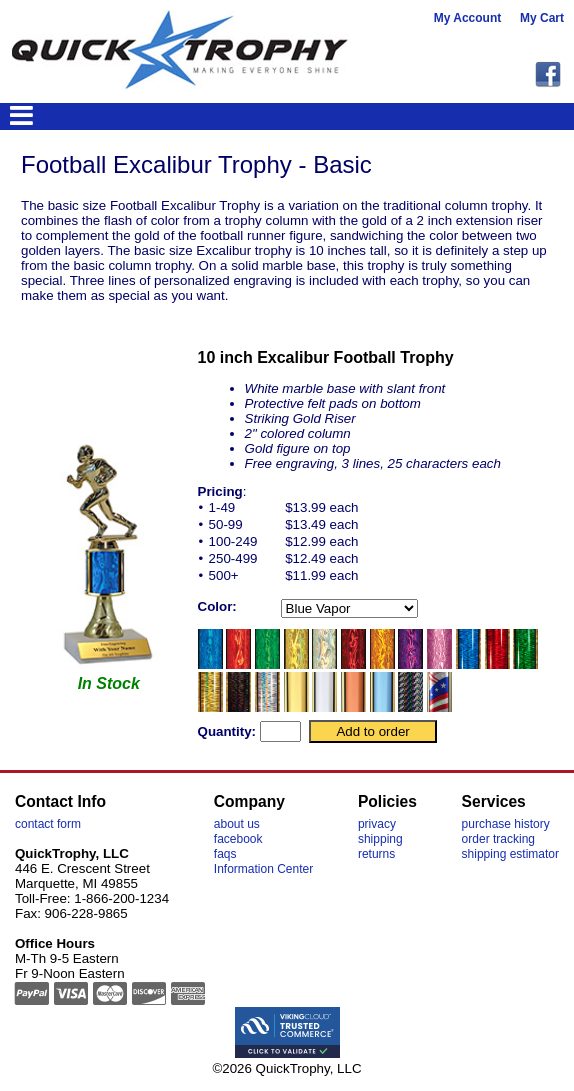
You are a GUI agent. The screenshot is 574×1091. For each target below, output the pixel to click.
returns (376, 854)
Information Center (263, 869)
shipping (380, 839)
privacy (377, 824)
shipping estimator (510, 854)
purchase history (506, 824)
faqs (225, 854)
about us (237, 824)
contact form (48, 824)
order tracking (498, 839)
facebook (238, 839)
